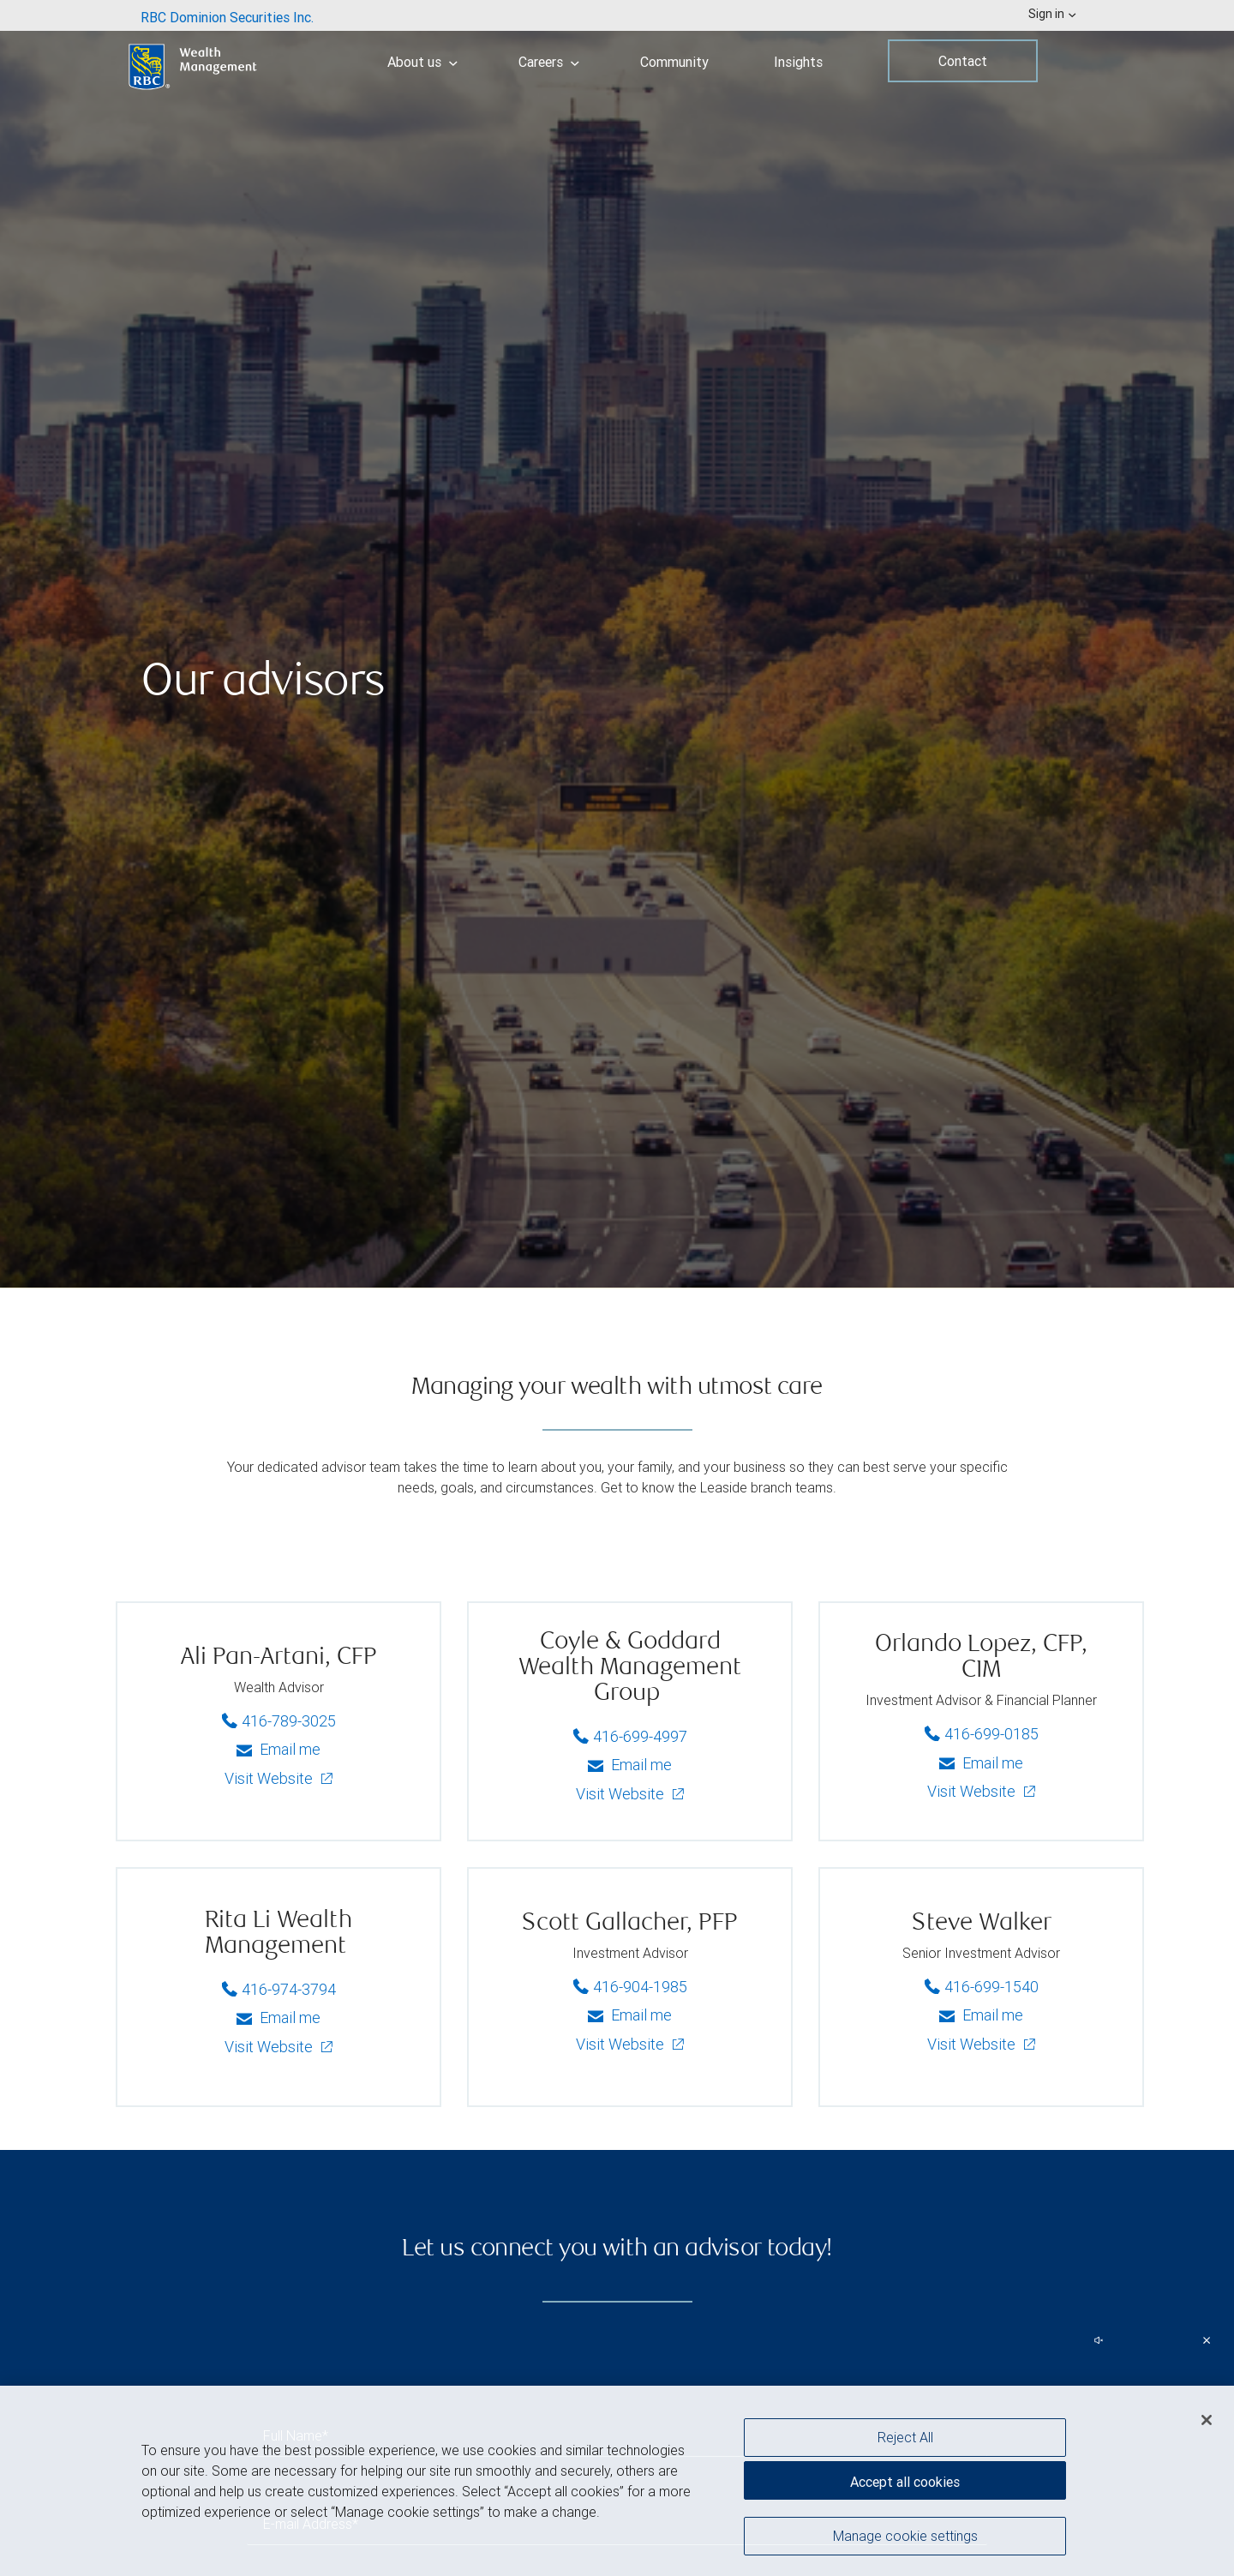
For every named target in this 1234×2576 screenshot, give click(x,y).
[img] (617, 644)
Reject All (905, 2437)
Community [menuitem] (674, 61)
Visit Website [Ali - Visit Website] (270, 1778)
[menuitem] (227, 15)
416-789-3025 (281, 1719)
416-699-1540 (984, 1985)
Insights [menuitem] (798, 61)
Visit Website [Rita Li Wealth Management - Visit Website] (270, 2047)
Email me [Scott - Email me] (630, 2015)
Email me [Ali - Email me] (278, 1749)
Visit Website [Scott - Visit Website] (622, 2044)
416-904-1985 (632, 1985)
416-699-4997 (632, 1734)
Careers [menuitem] (548, 61)
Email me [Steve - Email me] (981, 2015)
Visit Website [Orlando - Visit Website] (973, 1791)
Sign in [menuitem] (1051, 13)
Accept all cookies (905, 2481)
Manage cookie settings (905, 2535)
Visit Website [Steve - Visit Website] (973, 2044)
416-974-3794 (281, 1987)
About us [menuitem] (422, 61)
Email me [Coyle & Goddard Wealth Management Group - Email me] (630, 1764)
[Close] (1206, 2420)
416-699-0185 (984, 1732)
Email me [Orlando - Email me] (981, 1763)
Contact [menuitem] (962, 60)
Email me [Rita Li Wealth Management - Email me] (278, 2017)
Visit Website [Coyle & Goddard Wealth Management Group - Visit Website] (622, 1794)
